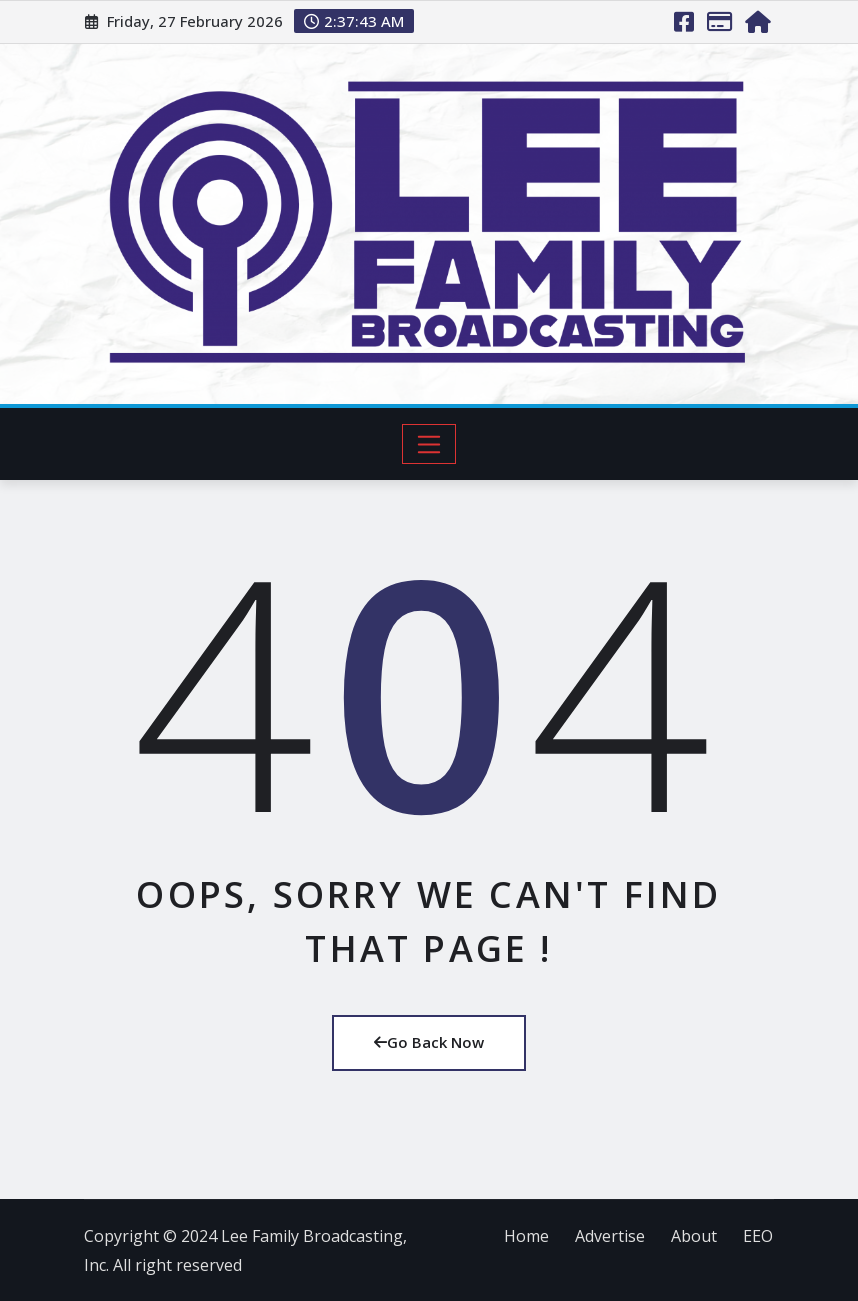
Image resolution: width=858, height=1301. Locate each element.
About (694, 1236)
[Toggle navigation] (429, 444)
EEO (758, 1236)
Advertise (610, 1236)
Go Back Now (429, 1042)
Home (526, 1236)
